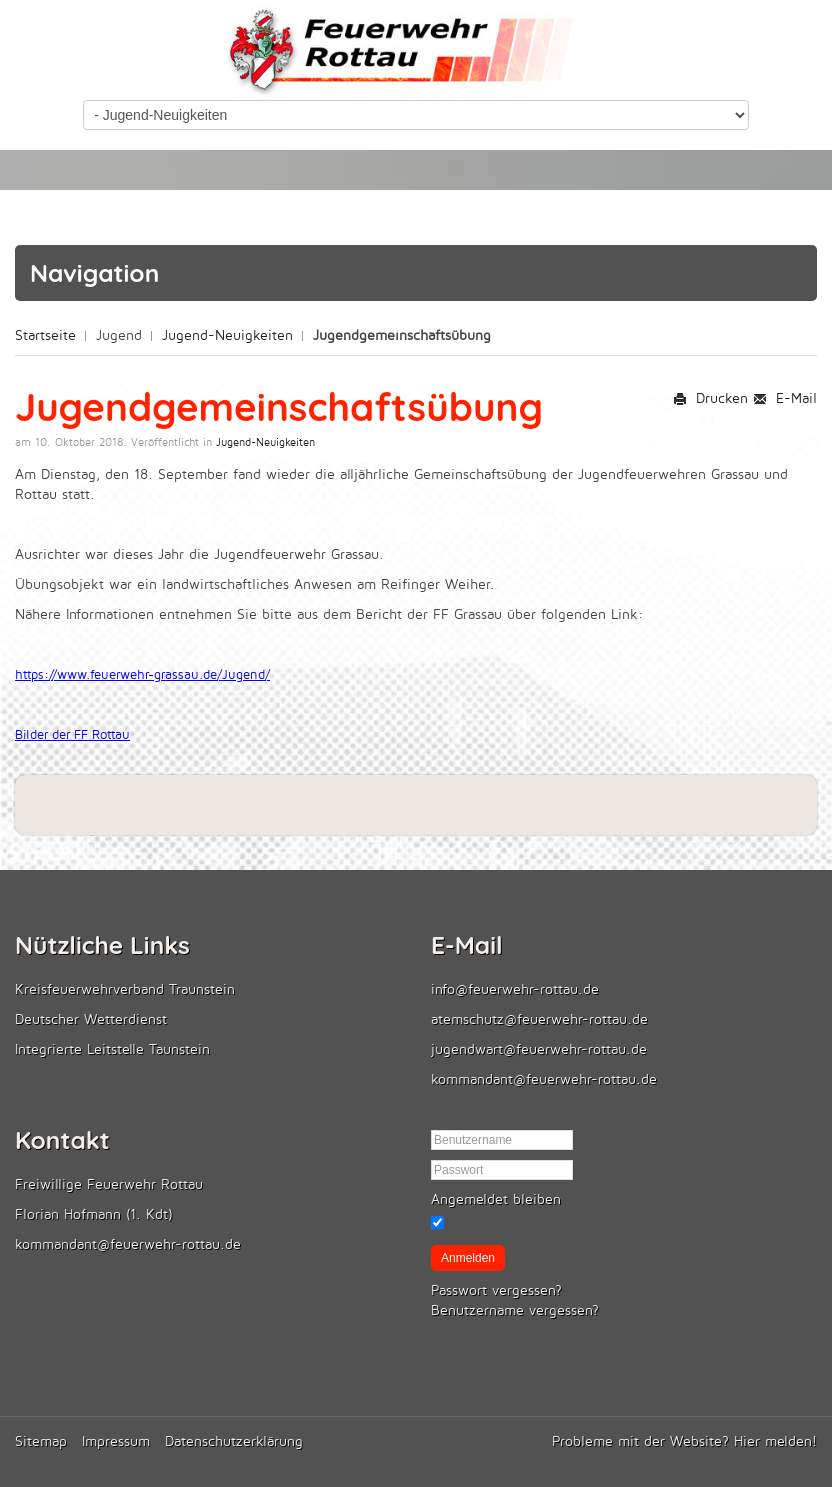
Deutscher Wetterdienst (91, 1019)
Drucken (710, 398)
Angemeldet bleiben (496, 1199)
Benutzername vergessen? (515, 1310)
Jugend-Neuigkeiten (227, 335)
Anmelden (468, 1258)
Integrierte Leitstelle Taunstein (112, 1049)
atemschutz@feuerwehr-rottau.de (539, 1019)
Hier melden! (775, 1441)
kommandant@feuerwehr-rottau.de (544, 1079)
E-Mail (785, 398)
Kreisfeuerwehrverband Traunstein (125, 989)
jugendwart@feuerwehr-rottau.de (539, 1049)
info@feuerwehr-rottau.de (515, 989)
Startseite (45, 335)
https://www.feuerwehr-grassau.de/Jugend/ (142, 675)
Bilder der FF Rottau (72, 735)
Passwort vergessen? (496, 1290)
